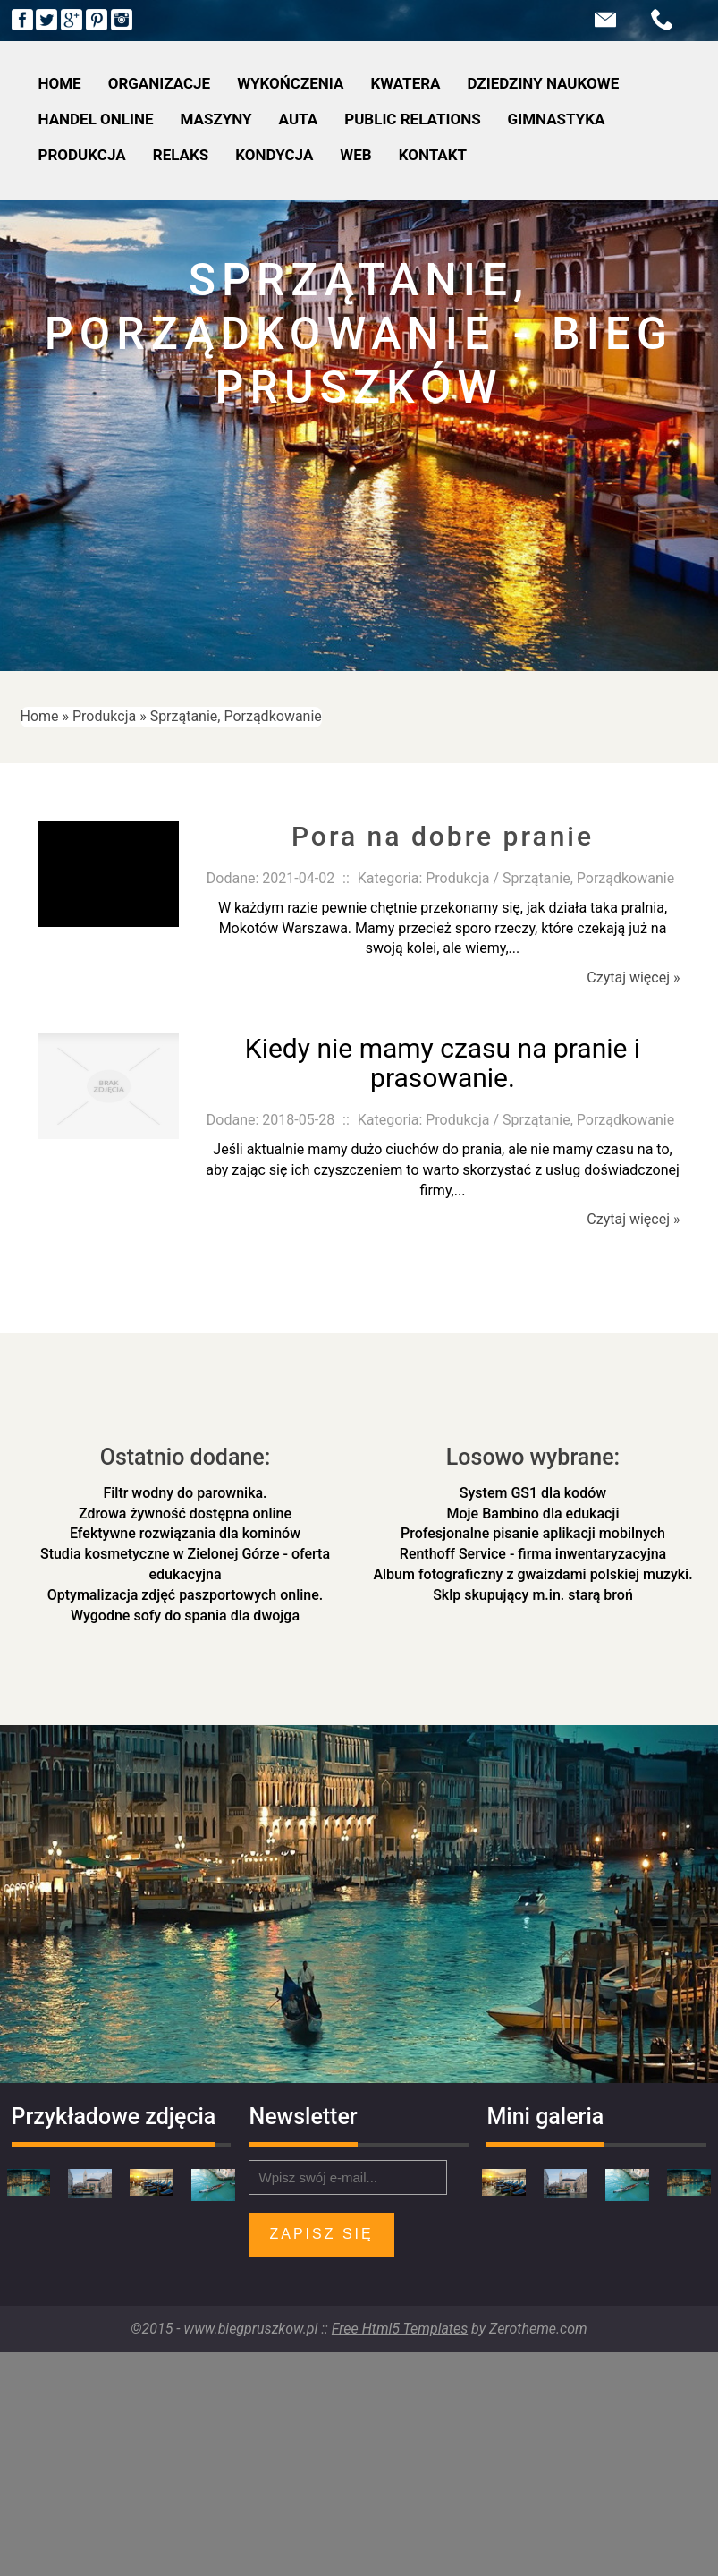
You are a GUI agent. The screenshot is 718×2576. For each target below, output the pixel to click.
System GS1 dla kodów (533, 1492)
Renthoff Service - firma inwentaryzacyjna (533, 1553)
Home (40, 716)
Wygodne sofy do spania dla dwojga (185, 1615)
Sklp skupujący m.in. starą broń (533, 1594)
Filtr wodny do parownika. (184, 1492)
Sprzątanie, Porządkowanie (236, 716)
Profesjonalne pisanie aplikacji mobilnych (533, 1533)
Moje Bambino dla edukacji (533, 1513)
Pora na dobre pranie (442, 836)
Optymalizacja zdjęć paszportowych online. (185, 1594)
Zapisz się (321, 2233)
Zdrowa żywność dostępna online (185, 1513)
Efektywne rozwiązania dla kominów (185, 1533)
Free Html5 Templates (400, 2328)
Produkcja (104, 716)
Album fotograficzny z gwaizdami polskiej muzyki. (532, 1574)
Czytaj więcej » (633, 977)
